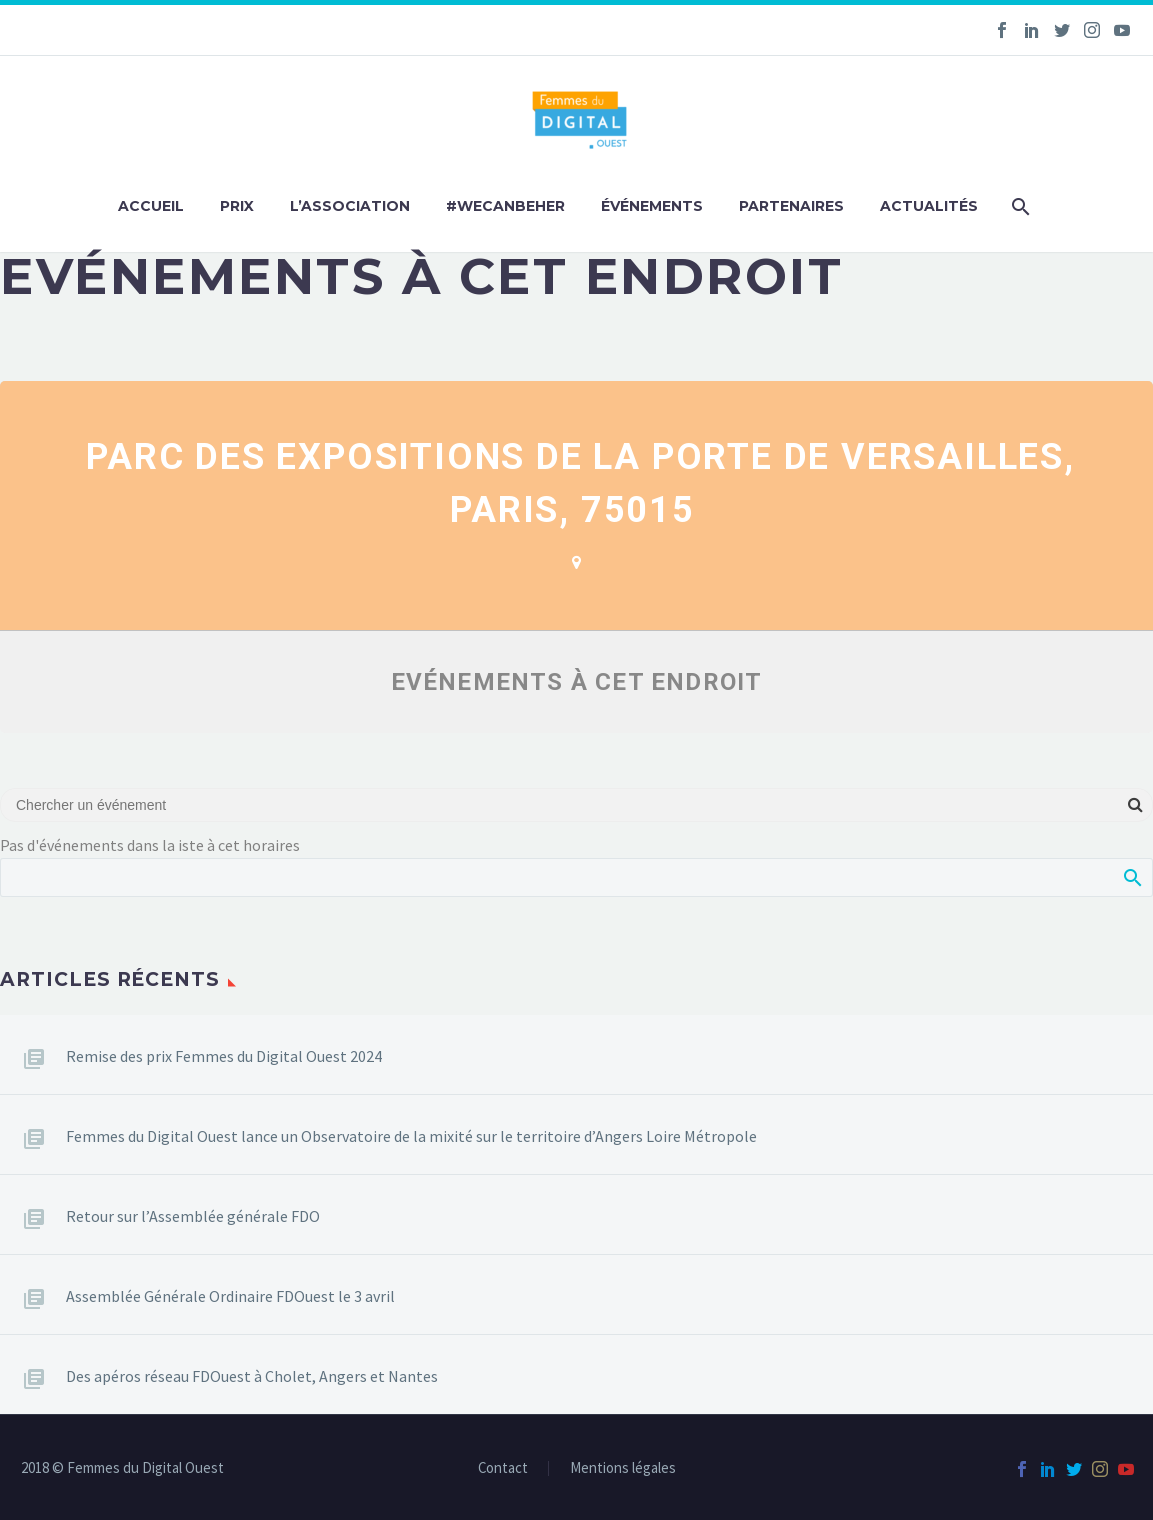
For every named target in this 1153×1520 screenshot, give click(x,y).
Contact (503, 1468)
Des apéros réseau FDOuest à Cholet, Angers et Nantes (252, 1376)
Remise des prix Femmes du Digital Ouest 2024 (224, 1056)
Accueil (151, 206)
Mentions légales (623, 1468)
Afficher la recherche (1131, 877)
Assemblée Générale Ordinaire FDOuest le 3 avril (230, 1296)
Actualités (929, 206)
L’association (350, 206)
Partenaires (791, 206)
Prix (237, 206)
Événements (652, 206)
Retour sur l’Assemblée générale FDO (193, 1216)
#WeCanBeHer (505, 206)
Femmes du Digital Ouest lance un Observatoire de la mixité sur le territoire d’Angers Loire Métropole (411, 1136)
